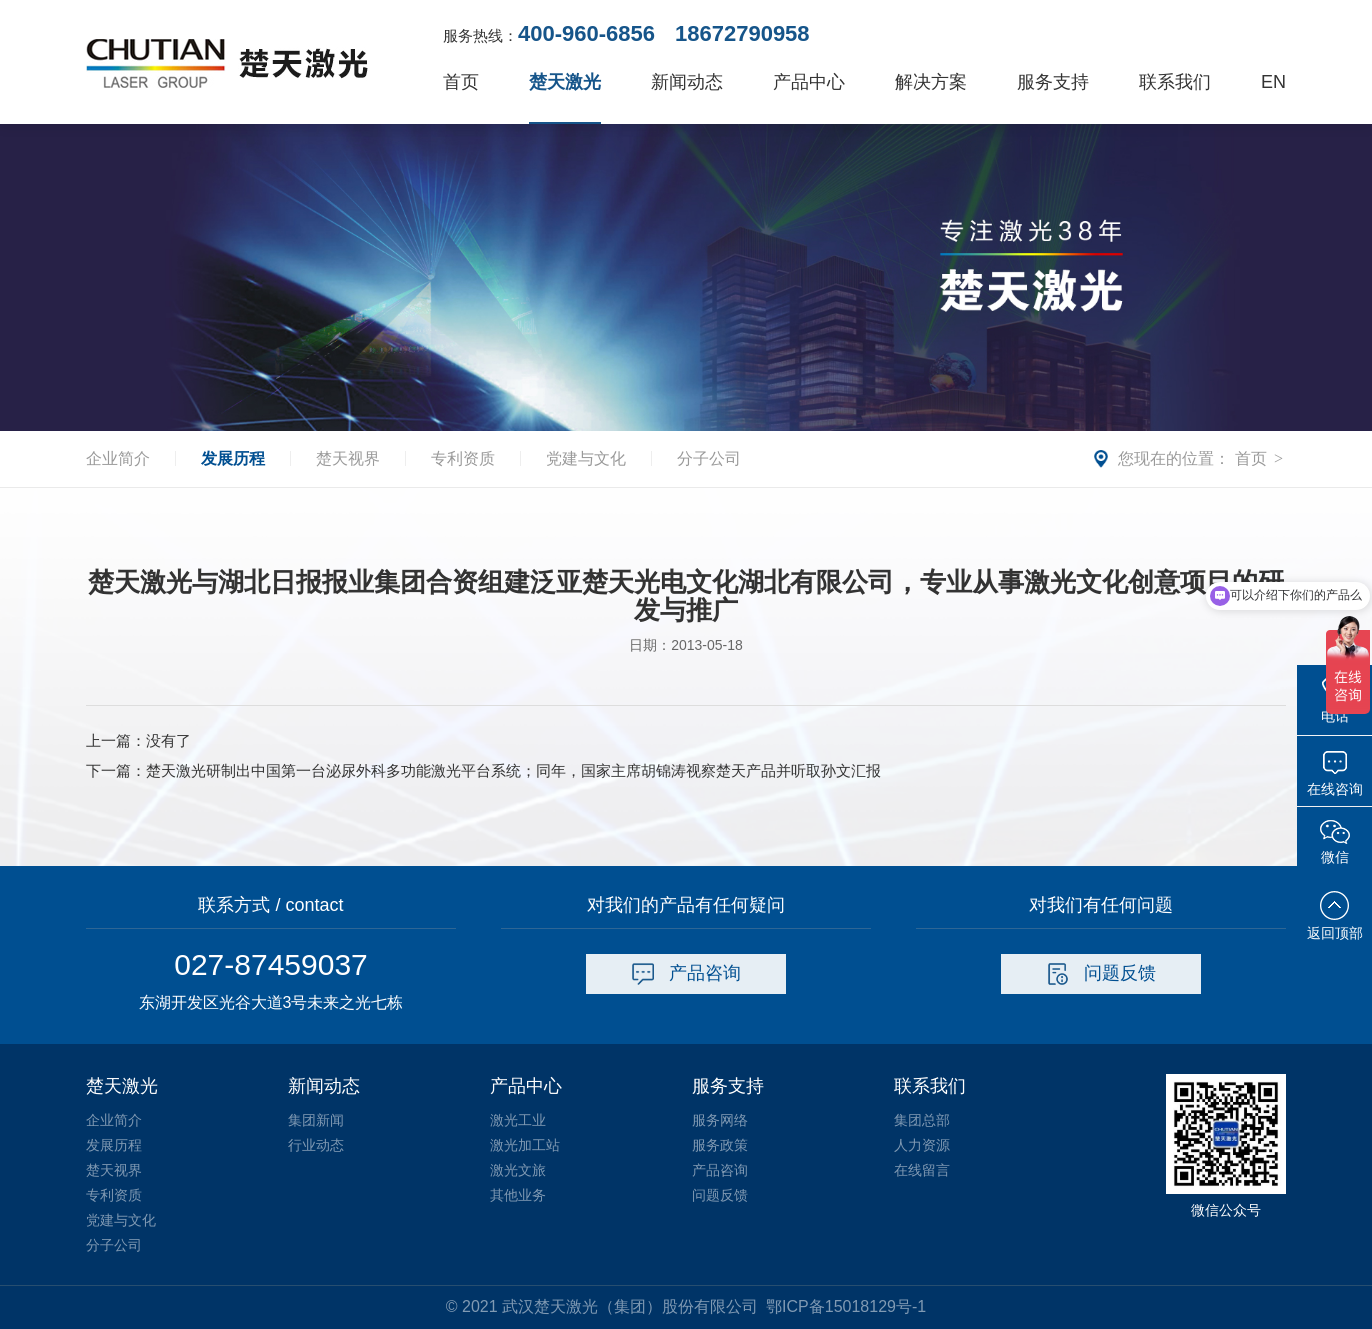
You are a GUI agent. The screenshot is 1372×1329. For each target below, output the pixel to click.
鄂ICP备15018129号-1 (846, 1306)
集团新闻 (316, 1120)
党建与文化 (586, 458)
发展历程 (233, 458)
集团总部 (922, 1120)
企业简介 (118, 458)
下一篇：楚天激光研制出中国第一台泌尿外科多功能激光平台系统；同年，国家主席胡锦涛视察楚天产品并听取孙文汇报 (483, 770)
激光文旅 (518, 1170)
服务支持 (1053, 82)
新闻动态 (687, 82)
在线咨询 (1335, 773)
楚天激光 (565, 82)
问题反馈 (1101, 974)
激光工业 (518, 1120)
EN (1273, 82)
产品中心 (809, 82)
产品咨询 (686, 974)
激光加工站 (525, 1145)
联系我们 (1175, 82)
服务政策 (720, 1145)
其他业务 (518, 1195)
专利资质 (463, 458)
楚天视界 (348, 458)
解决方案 (931, 82)
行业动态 (316, 1145)
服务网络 (720, 1120)
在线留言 (922, 1170)
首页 (461, 82)
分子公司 (709, 458)
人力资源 (922, 1145)
